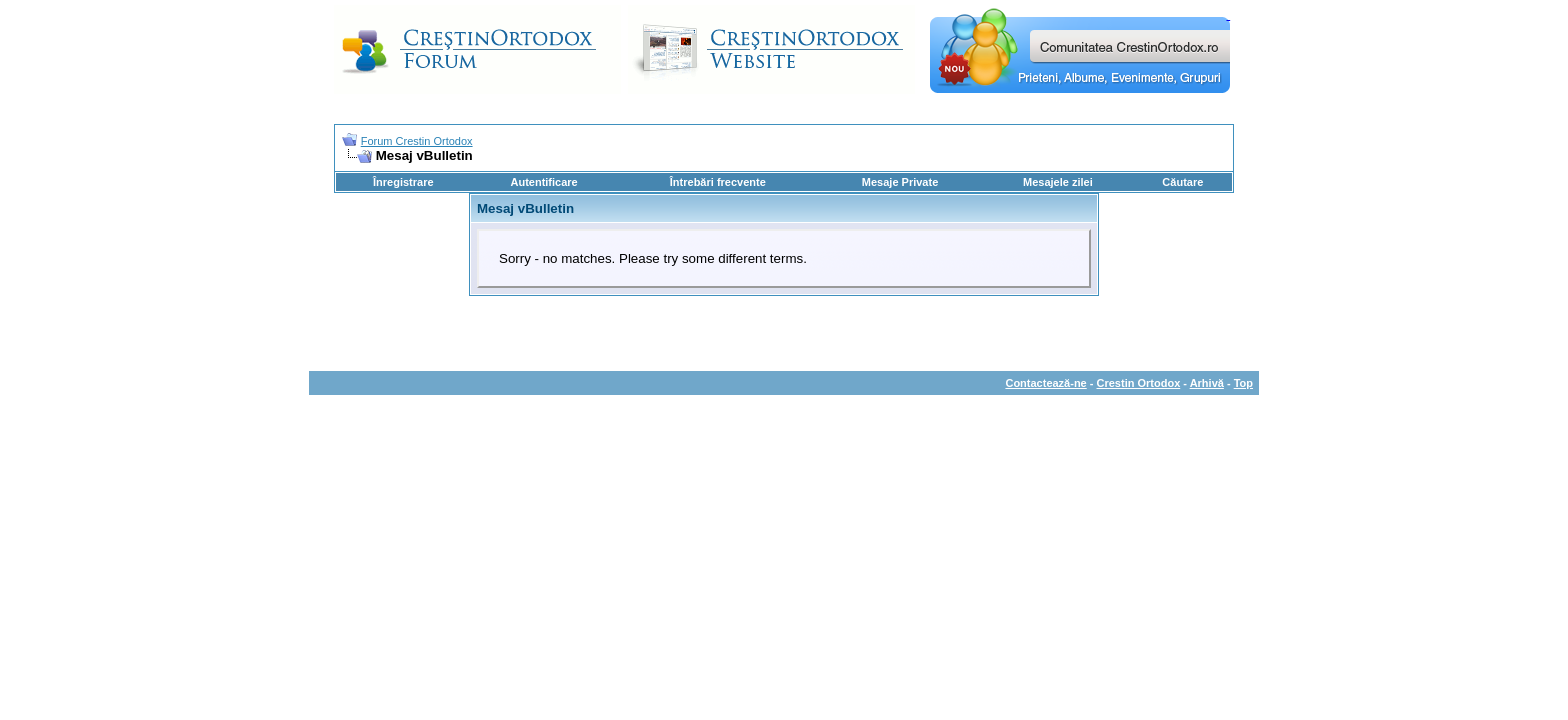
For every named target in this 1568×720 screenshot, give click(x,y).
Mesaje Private (900, 182)
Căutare (1182, 182)
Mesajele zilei (1058, 182)
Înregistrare (403, 182)
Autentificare (543, 182)
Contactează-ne (1045, 383)
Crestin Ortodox (1139, 383)
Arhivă (1207, 383)
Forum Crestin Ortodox (417, 141)
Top (1243, 383)
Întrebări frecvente (718, 182)
